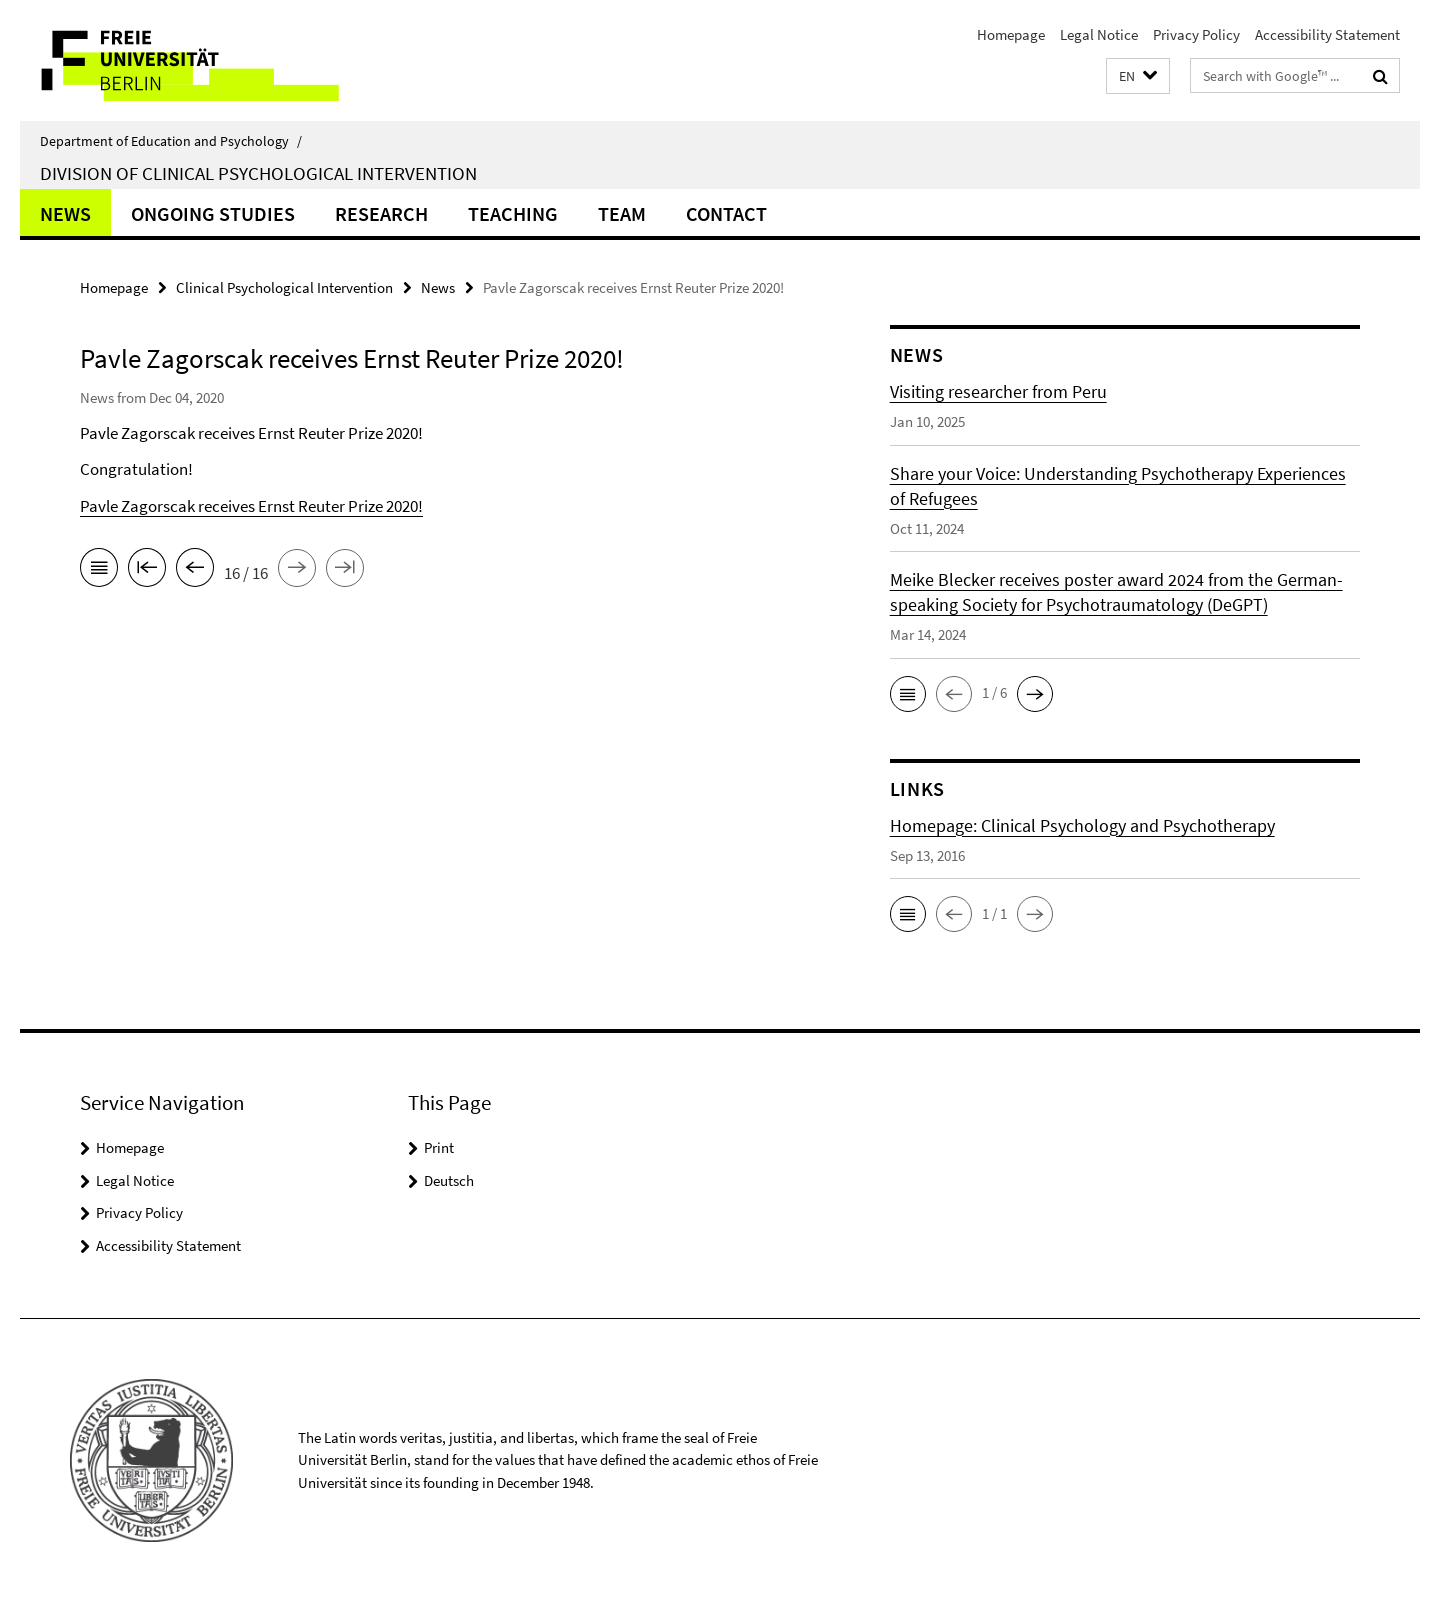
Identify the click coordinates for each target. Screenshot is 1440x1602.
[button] (1138, 76)
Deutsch (449, 1180)
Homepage (1011, 34)
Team (622, 213)
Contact (726, 213)
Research (381, 213)
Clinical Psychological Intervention (284, 287)
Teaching (513, 213)
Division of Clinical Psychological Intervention (258, 173)
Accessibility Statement (1327, 34)
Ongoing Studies (213, 213)
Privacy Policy (1196, 34)
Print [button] (439, 1147)
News (65, 213)
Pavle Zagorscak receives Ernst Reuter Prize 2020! (251, 506)
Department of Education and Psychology (171, 141)
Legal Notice (1099, 34)
